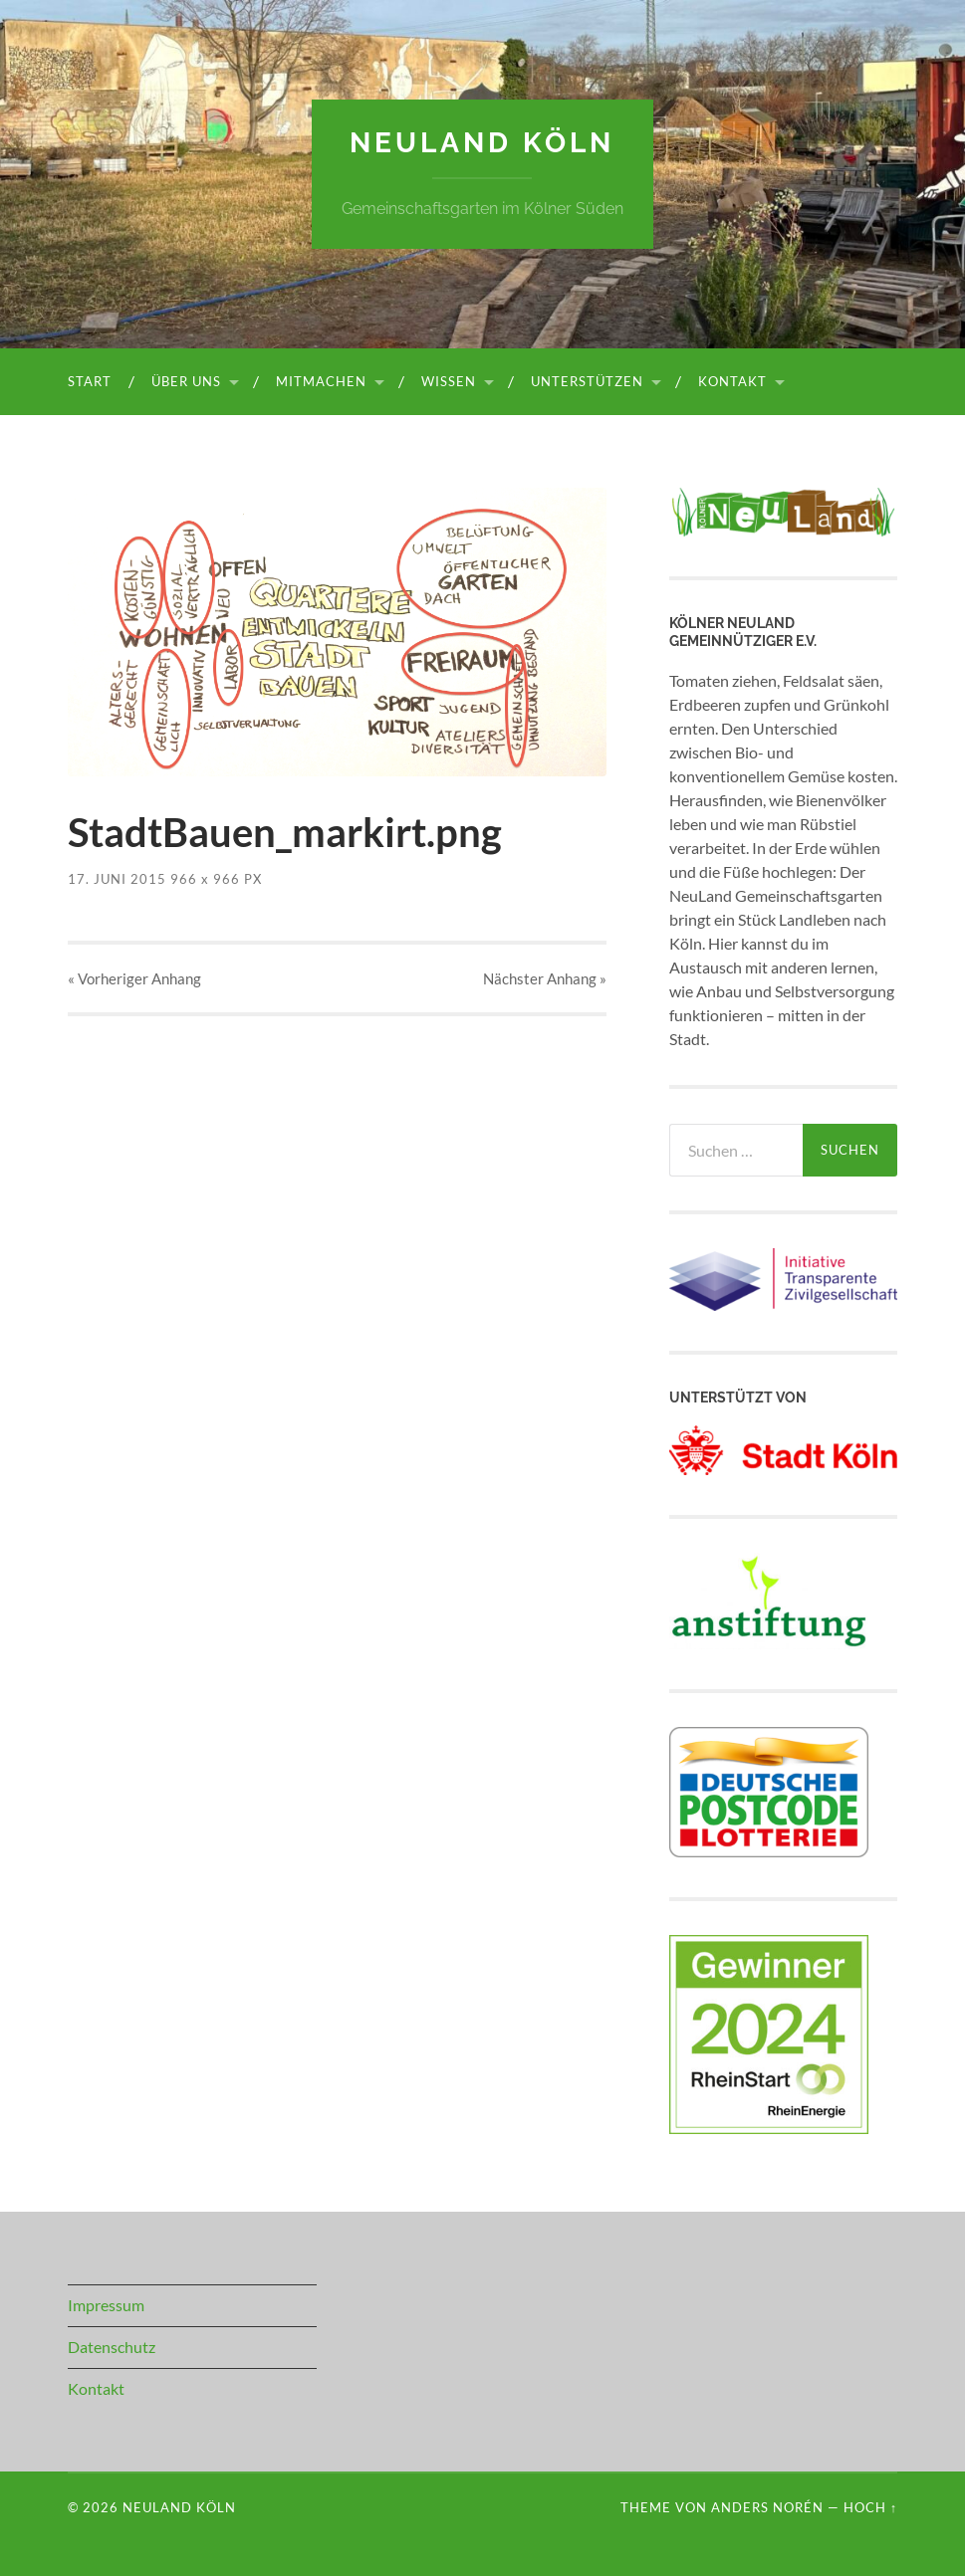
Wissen (448, 381)
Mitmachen (321, 381)
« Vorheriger (134, 978)
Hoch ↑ (870, 2507)
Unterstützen (587, 381)
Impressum (106, 2304)
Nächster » (544, 978)
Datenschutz (111, 2346)
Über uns (186, 381)
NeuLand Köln (482, 142)
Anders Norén (767, 2507)
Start (90, 381)
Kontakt (732, 381)
